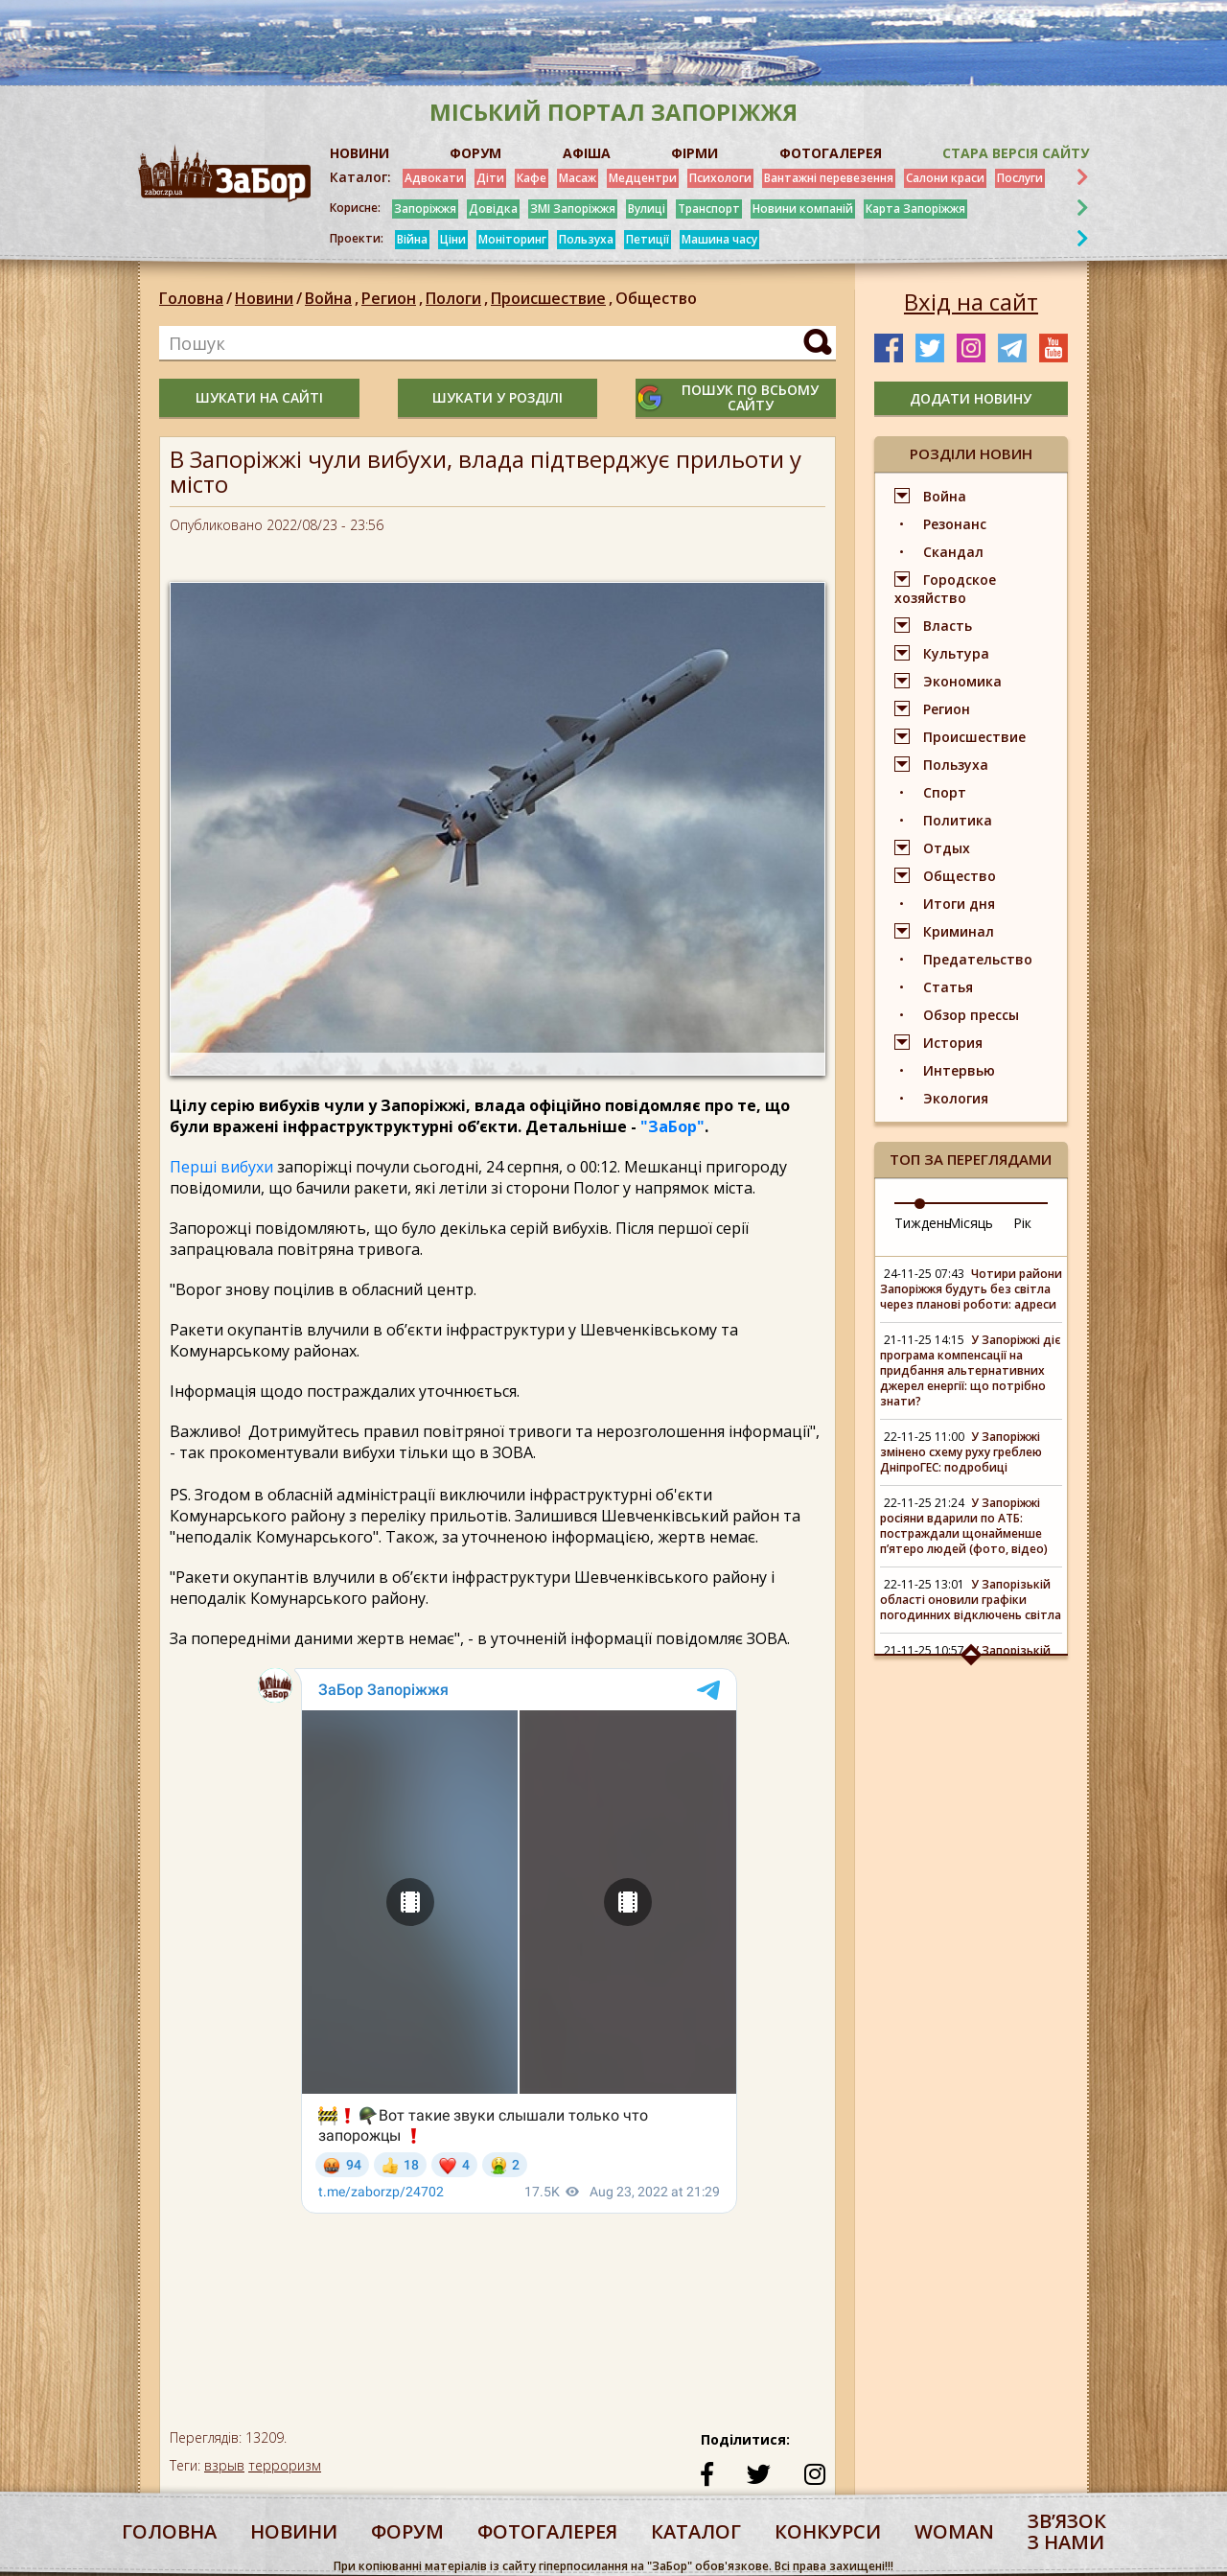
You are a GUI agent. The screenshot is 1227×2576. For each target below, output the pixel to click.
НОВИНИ (359, 153)
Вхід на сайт (971, 302)
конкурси (828, 2531)
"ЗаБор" (672, 1126)
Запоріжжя (425, 208)
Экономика (962, 681)
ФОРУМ (475, 153)
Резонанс (954, 524)
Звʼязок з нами (1067, 2531)
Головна (191, 298)
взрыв (224, 2465)
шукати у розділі (497, 397)
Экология (955, 1098)
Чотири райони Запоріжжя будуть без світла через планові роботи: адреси (971, 1288)
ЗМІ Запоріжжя (572, 208)
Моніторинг (512, 239)
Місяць (970, 1223)
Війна (412, 239)
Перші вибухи (221, 1166)
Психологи (720, 178)
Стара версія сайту (1015, 153)
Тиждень (923, 1223)
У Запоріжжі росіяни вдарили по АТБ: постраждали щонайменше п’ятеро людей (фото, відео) (964, 1526)
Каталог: (360, 177)
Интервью (959, 1070)
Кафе (531, 178)
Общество (656, 298)
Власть (947, 625)
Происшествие (553, 298)
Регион (393, 298)
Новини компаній (802, 208)
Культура (956, 653)
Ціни (453, 239)
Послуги (1020, 178)
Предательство (977, 959)
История (953, 1042)
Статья (948, 987)
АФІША (587, 153)
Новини (264, 298)
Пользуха (586, 239)
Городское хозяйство (945, 588)
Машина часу (719, 239)
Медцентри (643, 178)
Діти (490, 178)
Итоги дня (959, 903)
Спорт (944, 792)
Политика (957, 820)
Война (333, 298)
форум (407, 2531)
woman (954, 2531)
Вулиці (646, 208)
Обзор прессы (971, 1015)
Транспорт (709, 208)
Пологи (458, 298)
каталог (696, 2531)
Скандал (953, 552)
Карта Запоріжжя (915, 208)
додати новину (970, 398)
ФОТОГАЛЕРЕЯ (830, 153)
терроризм (284, 2465)
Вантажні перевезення (828, 178)
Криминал (958, 931)
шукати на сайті (259, 397)
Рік (1022, 1223)
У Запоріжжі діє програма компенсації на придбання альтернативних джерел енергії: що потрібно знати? (970, 1370)
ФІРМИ (694, 153)
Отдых (946, 848)
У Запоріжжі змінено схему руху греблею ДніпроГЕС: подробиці (961, 1451)
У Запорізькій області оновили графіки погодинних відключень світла (970, 1599)
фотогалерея (547, 2531)
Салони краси (945, 178)
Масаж (577, 178)
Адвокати (434, 178)
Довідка (493, 208)
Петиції (647, 239)
